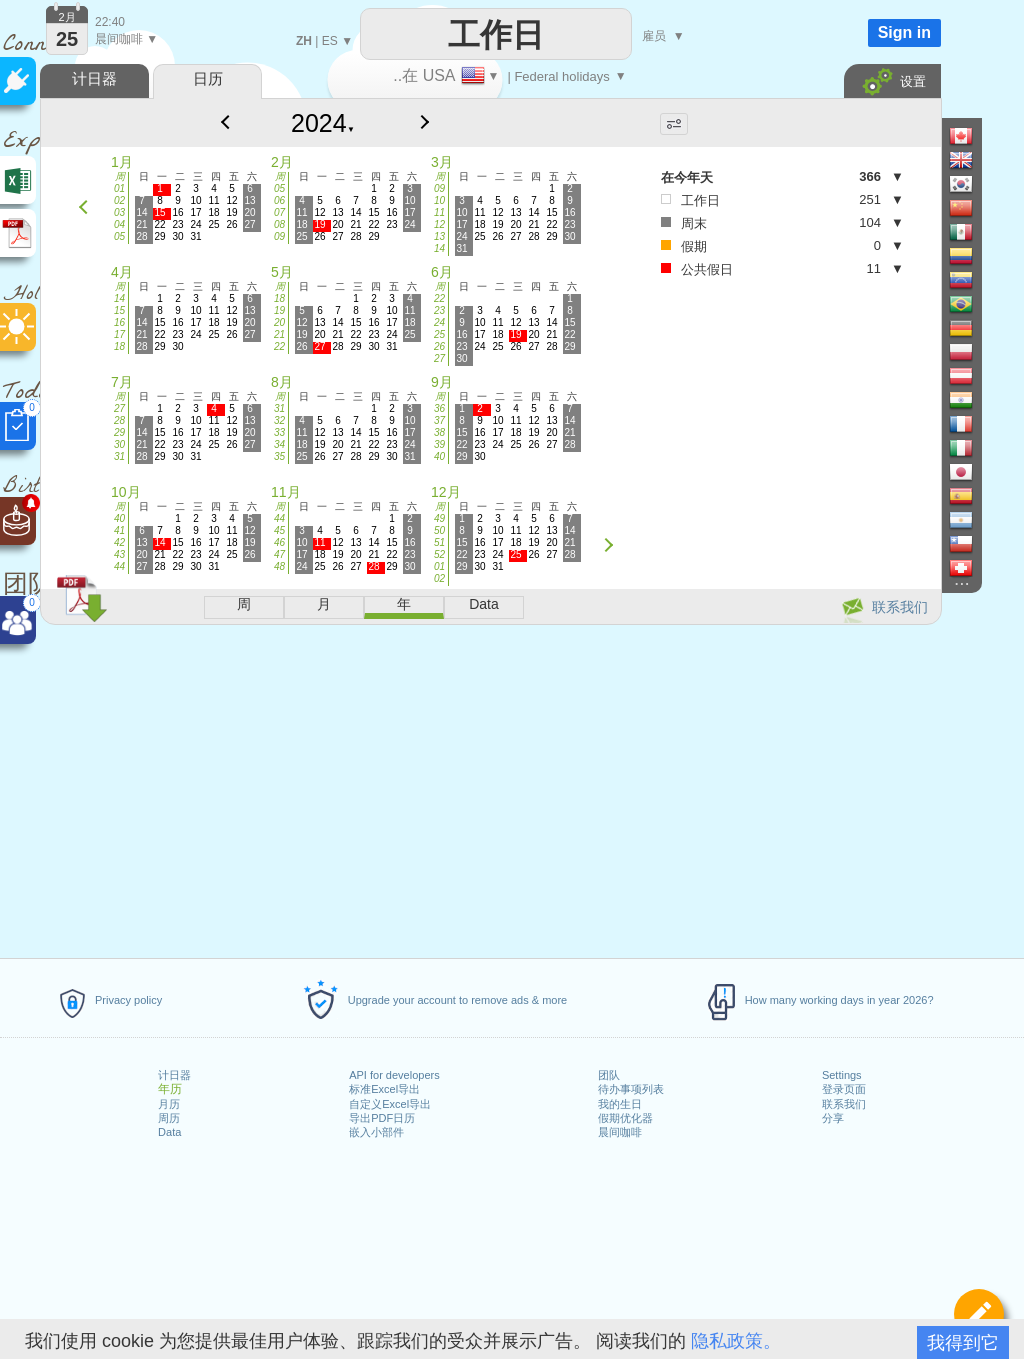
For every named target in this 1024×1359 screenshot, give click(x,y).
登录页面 (844, 1089)
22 (279, 346)
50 (439, 530)
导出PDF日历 (382, 1118)
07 (279, 212)
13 (439, 236)
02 (119, 200)
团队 (609, 1075)
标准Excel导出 (384, 1089)
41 (119, 530)
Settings (842, 1075)
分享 (833, 1118)
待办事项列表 (631, 1089)
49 (439, 518)
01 (119, 188)
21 (279, 334)
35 (279, 456)
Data (169, 1132)
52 (439, 554)
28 (119, 420)
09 (279, 236)
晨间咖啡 (620, 1132)
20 (279, 322)
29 (119, 432)
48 (279, 566)
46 (279, 542)
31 (119, 456)
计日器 (174, 1075)
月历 (169, 1104)
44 (119, 566)
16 (119, 322)
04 (119, 224)
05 (119, 236)
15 (119, 310)
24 (439, 322)
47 (279, 554)
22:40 (110, 22)
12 (439, 224)
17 (119, 334)
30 (119, 444)
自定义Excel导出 (390, 1104)
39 (439, 444)
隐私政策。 (736, 1341)
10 (439, 200)
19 (279, 310)
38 (439, 432)
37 (439, 420)
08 (279, 224)
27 (439, 358)
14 (439, 248)
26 (439, 346)
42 (119, 542)
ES (330, 41)
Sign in (904, 32)
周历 (169, 1118)
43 (119, 554)
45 (279, 530)
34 (279, 444)
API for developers (394, 1075)
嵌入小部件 (376, 1132)
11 (439, 212)
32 (279, 420)
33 (279, 432)
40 (439, 456)
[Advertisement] (490, 788)
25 (439, 334)
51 (439, 542)
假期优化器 (625, 1118)
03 (119, 212)
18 (119, 346)
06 (279, 200)
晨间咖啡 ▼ (126, 39)
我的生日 (620, 1104)
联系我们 (844, 1104)
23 (439, 310)
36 (439, 408)
